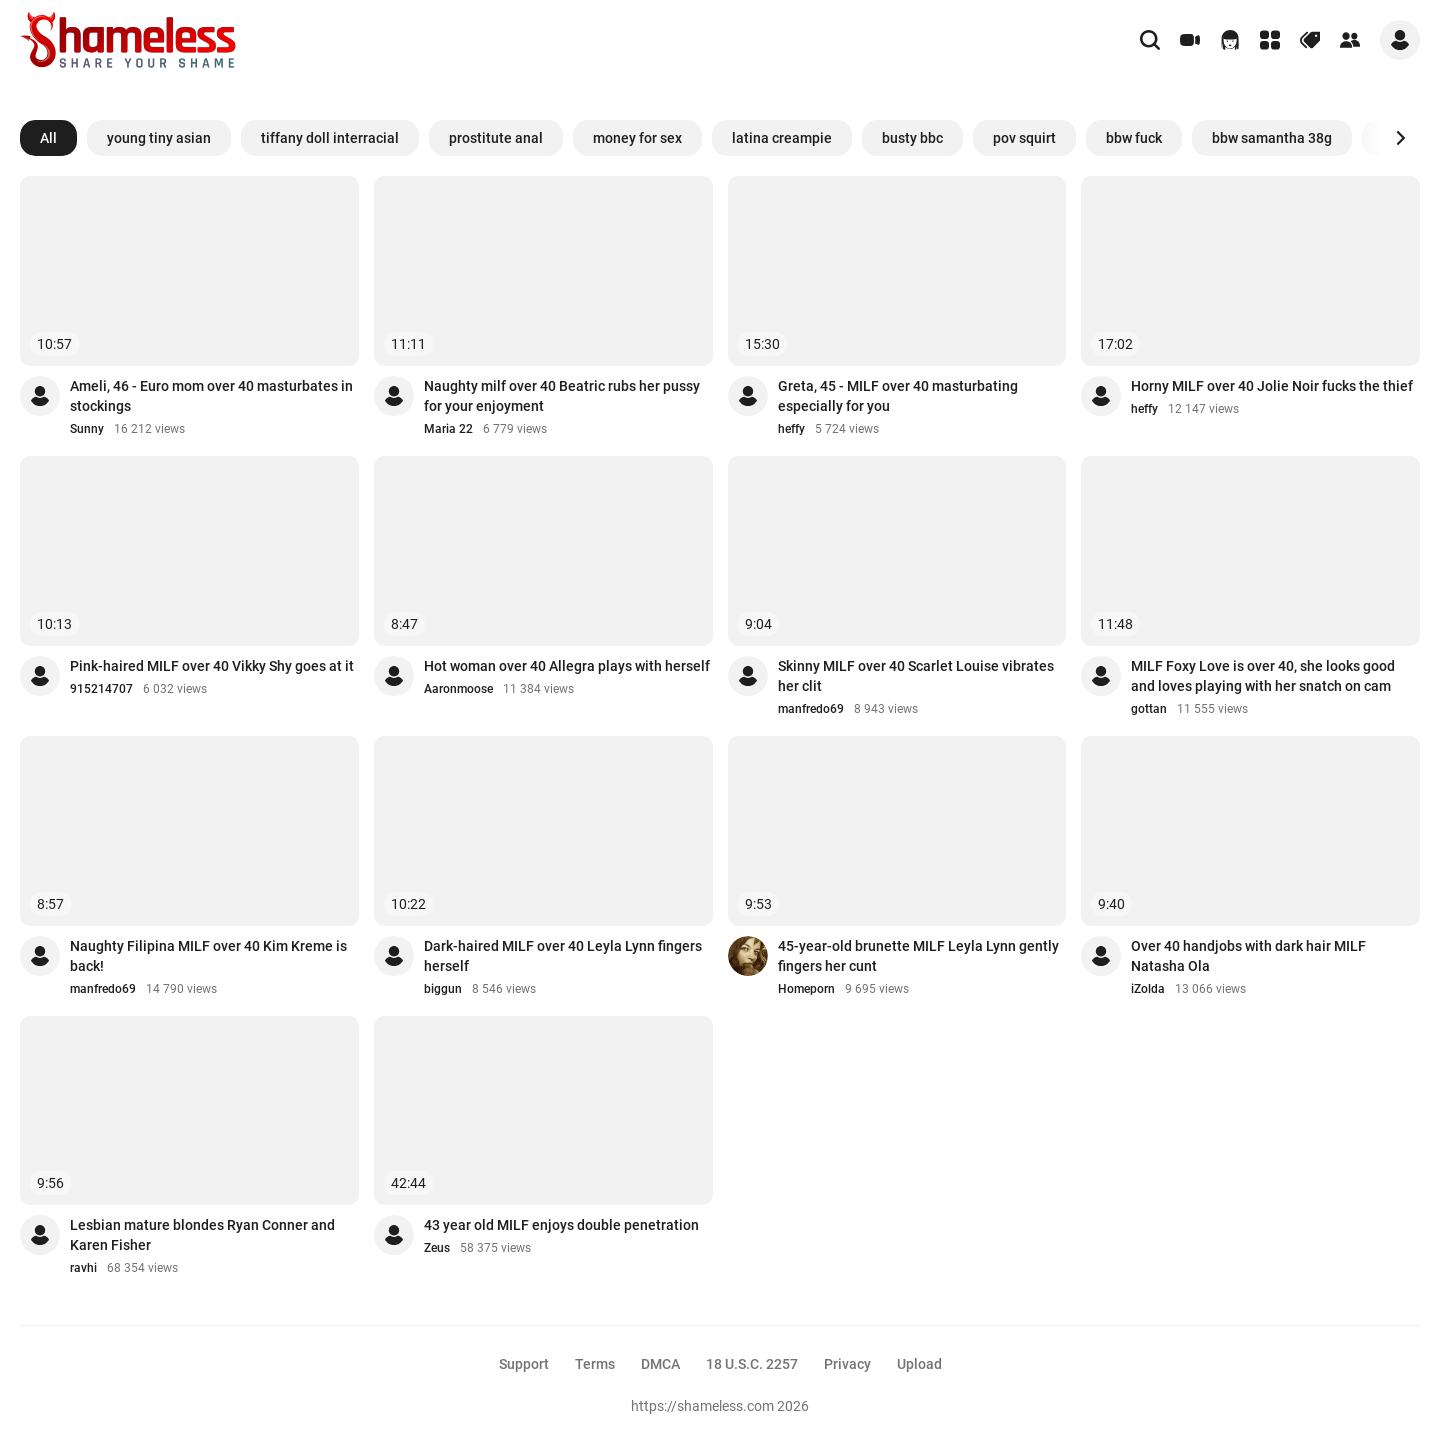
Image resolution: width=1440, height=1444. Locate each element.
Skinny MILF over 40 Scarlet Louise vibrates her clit (916, 676)
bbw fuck (1134, 138)
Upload (919, 1364)
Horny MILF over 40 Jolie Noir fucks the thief (1272, 386)
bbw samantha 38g (1272, 138)
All (48, 138)
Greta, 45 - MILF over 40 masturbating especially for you (898, 396)
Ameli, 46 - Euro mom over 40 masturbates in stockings (211, 396)
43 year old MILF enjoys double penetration (561, 1225)
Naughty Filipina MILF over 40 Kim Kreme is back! (208, 956)
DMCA (660, 1364)
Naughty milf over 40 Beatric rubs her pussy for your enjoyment (562, 396)
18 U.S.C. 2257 (752, 1364)
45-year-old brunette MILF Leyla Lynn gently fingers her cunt (918, 956)
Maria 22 (448, 429)
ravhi (83, 1268)
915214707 (101, 689)
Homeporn (806, 989)
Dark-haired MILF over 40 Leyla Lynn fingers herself (563, 956)
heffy (791, 429)
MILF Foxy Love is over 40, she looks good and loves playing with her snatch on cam (1263, 676)
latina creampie (782, 138)
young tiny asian (159, 138)
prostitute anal (496, 138)
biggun (443, 989)
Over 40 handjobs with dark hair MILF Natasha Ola (1248, 956)
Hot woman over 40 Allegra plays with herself (567, 666)
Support (524, 1364)
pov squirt (1024, 138)
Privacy (847, 1364)
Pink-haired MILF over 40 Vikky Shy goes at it (212, 666)
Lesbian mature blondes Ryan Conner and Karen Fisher (202, 1235)
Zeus (437, 1248)
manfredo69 (811, 709)
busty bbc (912, 138)
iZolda (1148, 989)
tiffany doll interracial (330, 138)
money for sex (637, 138)
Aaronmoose (458, 689)
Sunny (87, 429)
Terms (595, 1364)
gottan (1149, 709)
